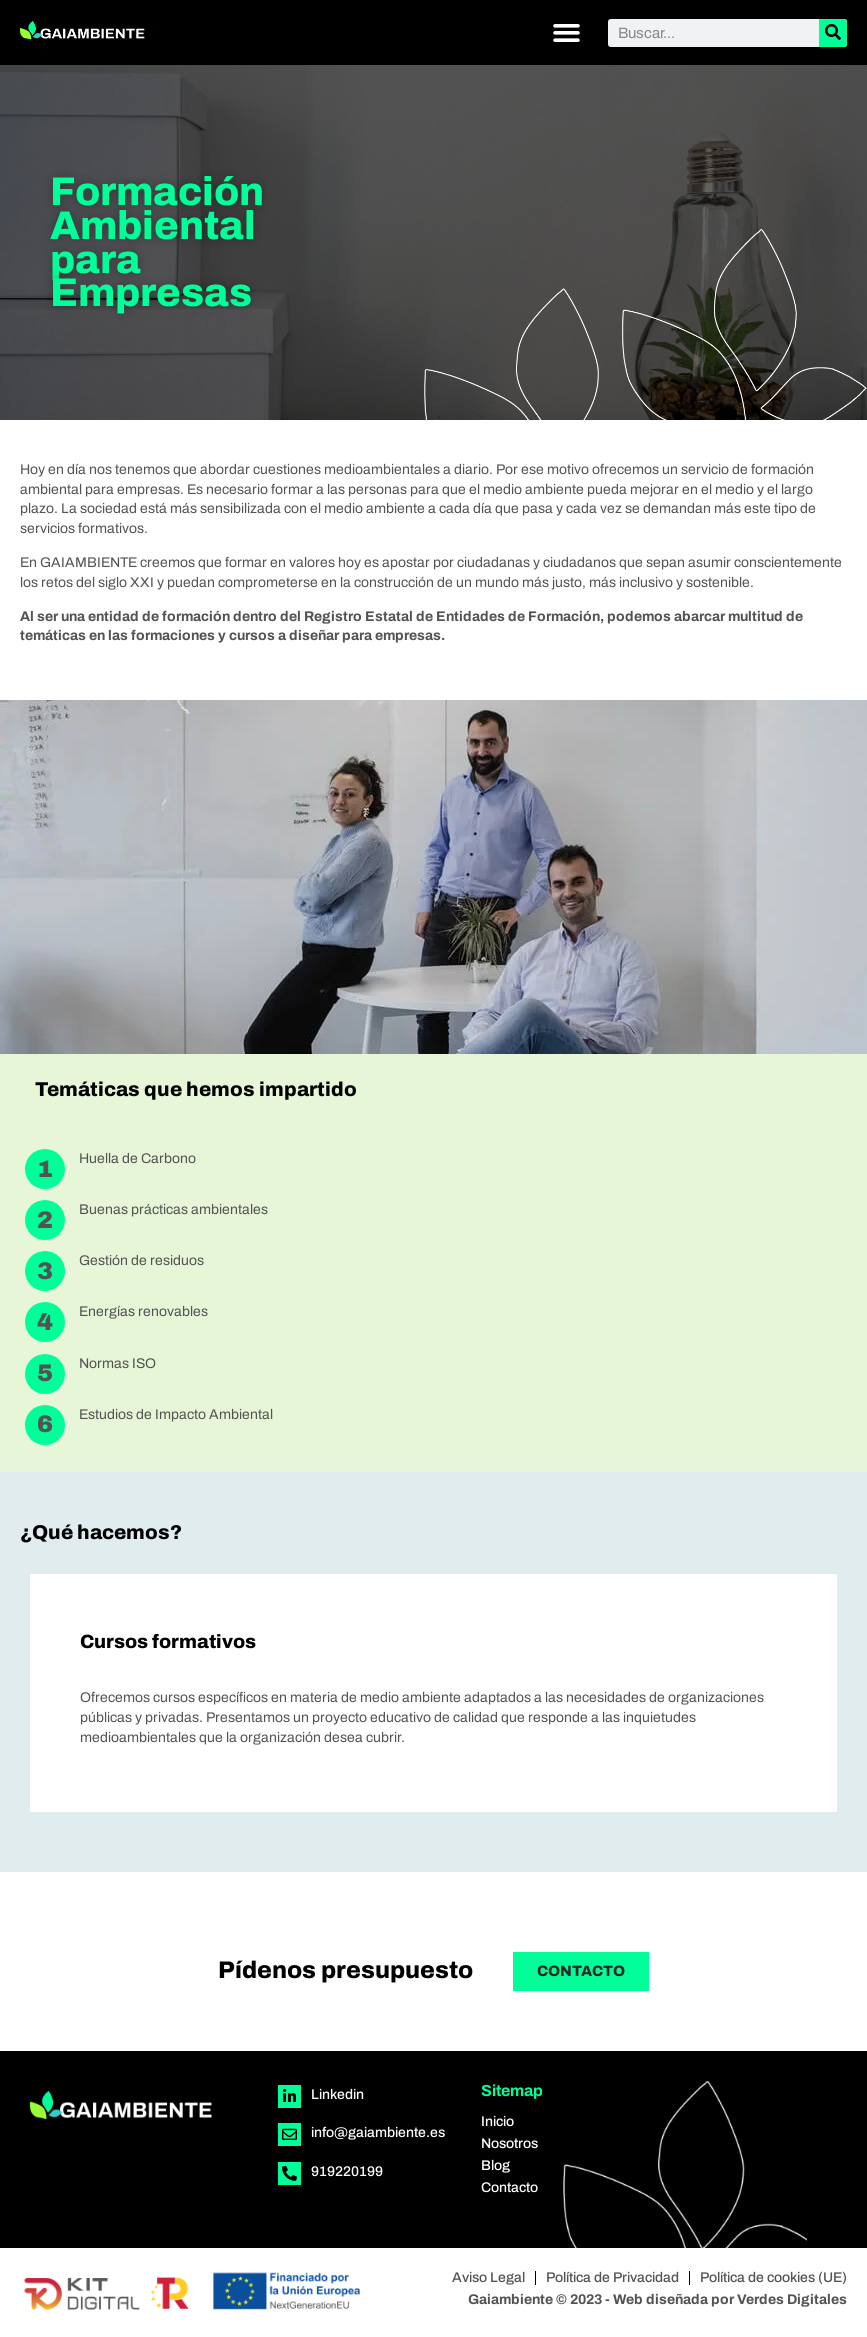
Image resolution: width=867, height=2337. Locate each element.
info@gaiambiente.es (378, 2132)
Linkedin (337, 2094)
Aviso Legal (488, 2277)
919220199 (347, 2171)
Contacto (509, 2187)
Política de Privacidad (612, 2277)
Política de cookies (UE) (773, 2277)
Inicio (497, 2121)
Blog (495, 2165)
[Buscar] (833, 33)
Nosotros (509, 2143)
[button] (567, 33)
